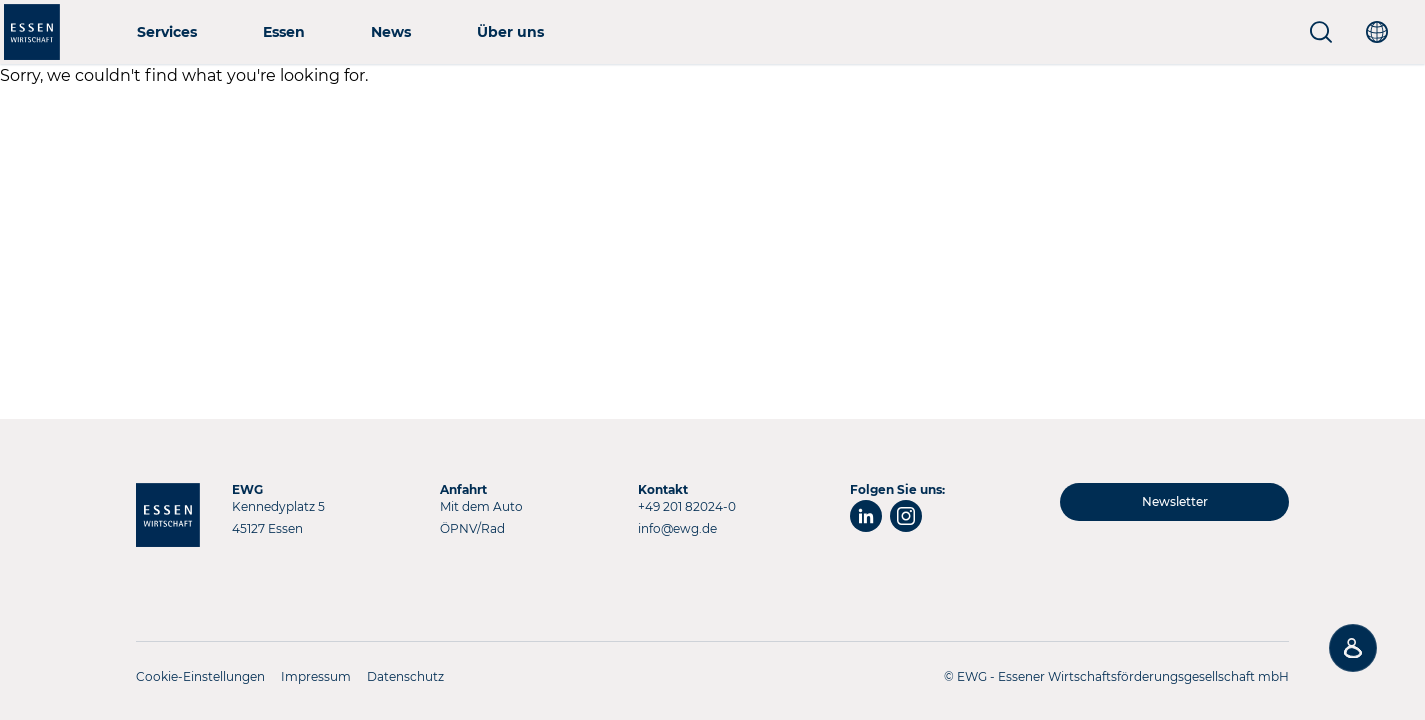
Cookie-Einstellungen (200, 676)
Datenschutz (405, 676)
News (391, 32)
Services (167, 32)
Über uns (510, 32)
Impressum (316, 676)
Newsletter (1175, 501)
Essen (284, 32)
